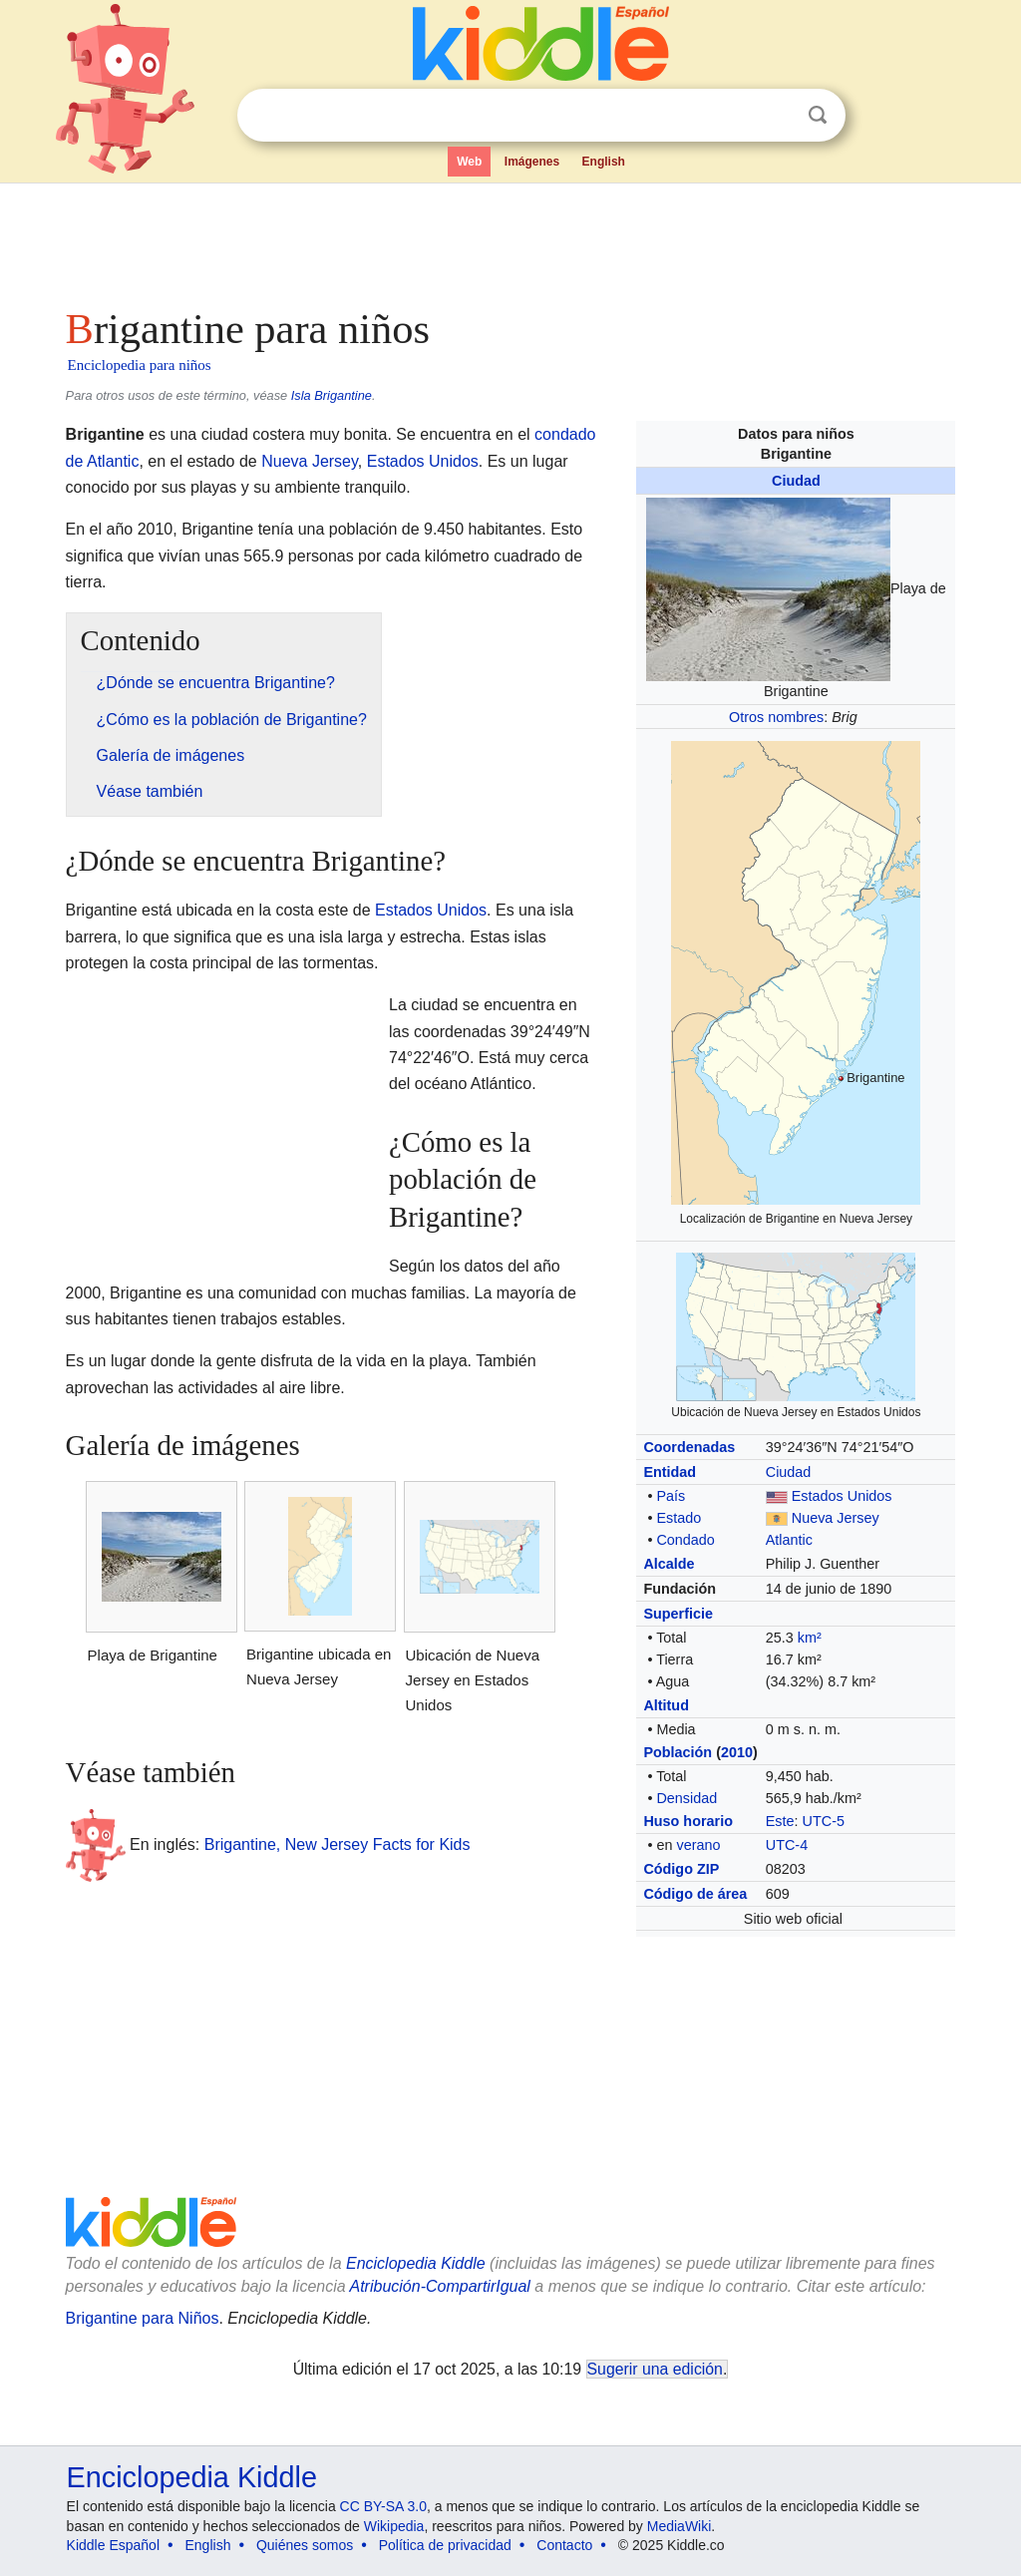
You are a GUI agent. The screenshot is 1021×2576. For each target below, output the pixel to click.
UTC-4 (787, 1845)
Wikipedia (394, 2526)
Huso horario (688, 1821)
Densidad (686, 1798)
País (670, 1496)
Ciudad (796, 481)
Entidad (669, 1472)
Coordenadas (689, 1447)
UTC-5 (824, 1821)
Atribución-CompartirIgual (440, 2286)
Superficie (678, 1614)
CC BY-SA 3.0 (383, 2506)
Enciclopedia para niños (139, 365)
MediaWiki (679, 2526)
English (603, 162)
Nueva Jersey (835, 1518)
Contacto (564, 2545)
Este (780, 1821)
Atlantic (789, 1540)
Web (469, 162)
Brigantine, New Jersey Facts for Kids (337, 1844)
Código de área (695, 1894)
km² (810, 1638)
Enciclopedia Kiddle (416, 2263)
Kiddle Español (113, 2545)
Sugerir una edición (655, 2369)
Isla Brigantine (331, 395)
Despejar (777, 116)
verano (698, 1845)
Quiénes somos (304, 2545)
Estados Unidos (842, 1496)
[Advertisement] (509, 239)
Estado (678, 1518)
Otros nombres (776, 717)
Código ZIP (681, 1869)
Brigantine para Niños (142, 2318)
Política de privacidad (445, 2545)
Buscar (818, 115)
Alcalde (668, 1564)
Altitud (666, 1705)
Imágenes (532, 162)
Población (677, 1752)
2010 (737, 1752)
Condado (685, 1540)
